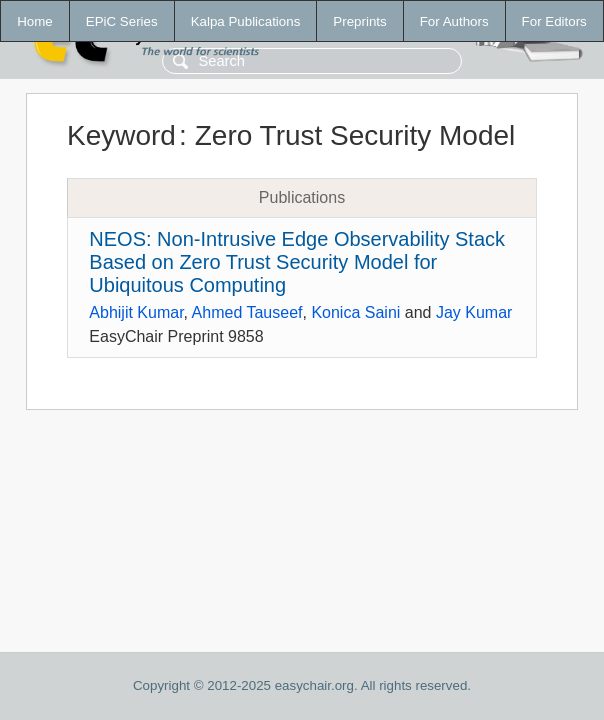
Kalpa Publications (246, 21)
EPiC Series (122, 21)
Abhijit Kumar (136, 312)
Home (35, 21)
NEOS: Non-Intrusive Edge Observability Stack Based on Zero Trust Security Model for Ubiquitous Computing (297, 262)
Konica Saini (355, 312)
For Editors (554, 21)
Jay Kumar (474, 312)
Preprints (359, 21)
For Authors (454, 21)
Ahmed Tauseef (247, 312)
